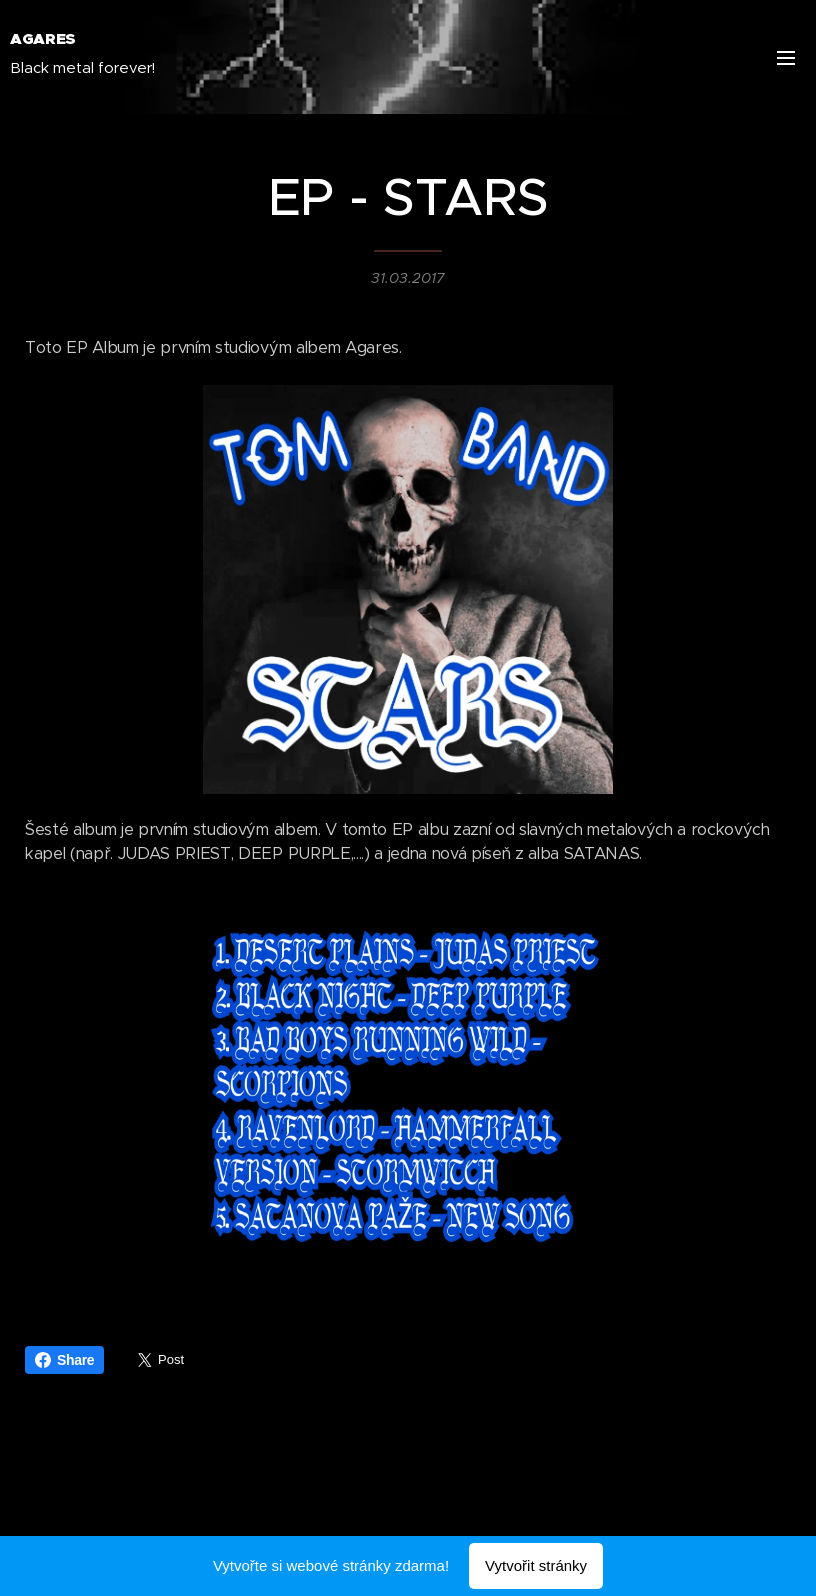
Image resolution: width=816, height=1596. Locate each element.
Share (64, 1360)
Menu (786, 58)
